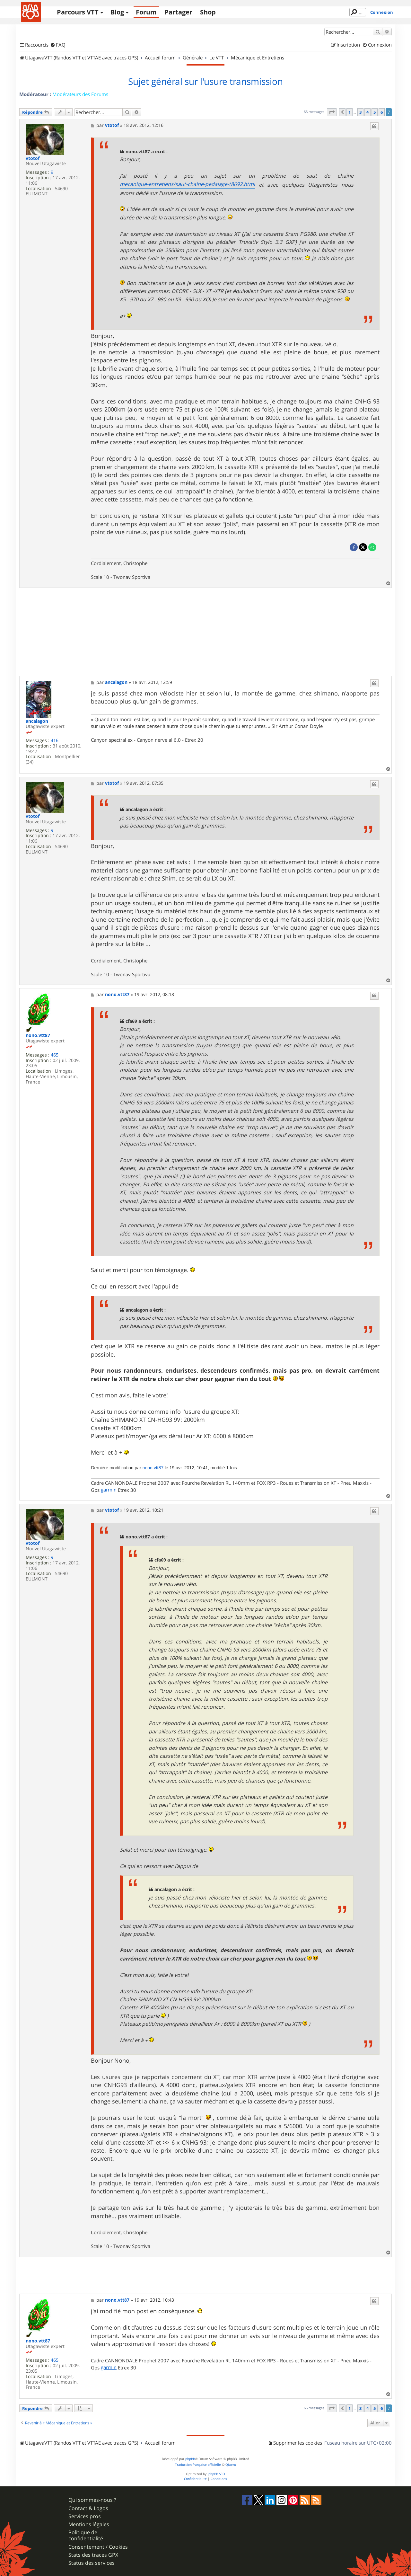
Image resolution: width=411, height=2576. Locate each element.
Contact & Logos (88, 2508)
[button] (332, 112)
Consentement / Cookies (98, 2547)
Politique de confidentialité (85, 2535)
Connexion (381, 12)
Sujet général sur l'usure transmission (205, 81)
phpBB (190, 2459)
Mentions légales (88, 2524)
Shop (208, 12)
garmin (109, 1489)
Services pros (84, 2516)
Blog (117, 12)
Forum (146, 12)
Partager (178, 12)
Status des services (91, 2563)
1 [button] (349, 112)
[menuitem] (58, 45)
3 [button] (360, 112)
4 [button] (367, 112)
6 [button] (381, 112)
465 (54, 1055)
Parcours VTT (78, 12)
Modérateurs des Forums (80, 94)
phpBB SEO (216, 2474)
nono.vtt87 (38, 1035)
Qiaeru (230, 2465)
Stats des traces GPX (93, 2555)
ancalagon (37, 721)
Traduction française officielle (198, 2465)
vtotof (32, 158)
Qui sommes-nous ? (92, 2500)
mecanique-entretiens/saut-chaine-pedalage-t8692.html (187, 184)
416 (54, 740)
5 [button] (374, 112)
